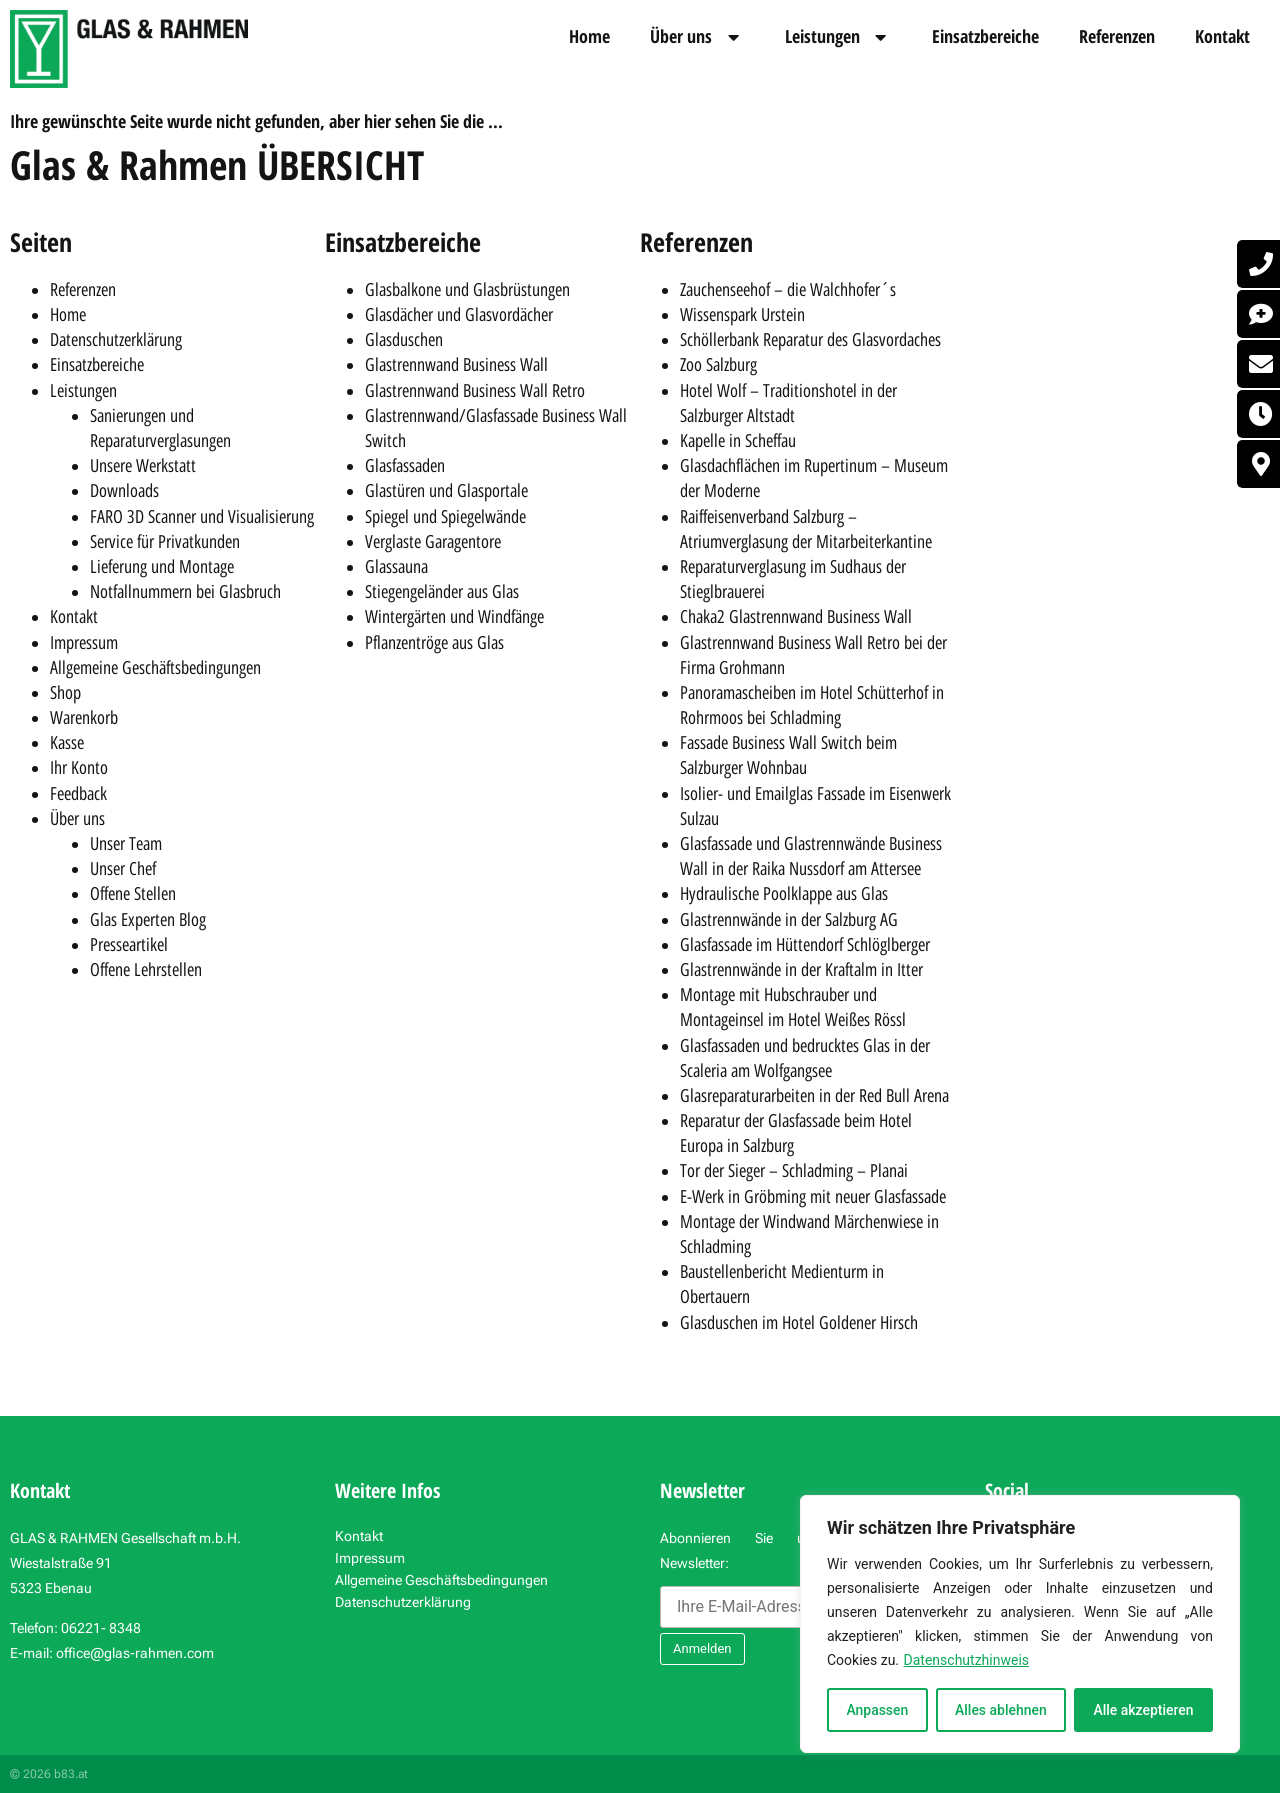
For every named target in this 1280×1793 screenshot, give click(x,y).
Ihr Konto (79, 768)
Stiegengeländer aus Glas (442, 592)
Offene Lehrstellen (146, 970)
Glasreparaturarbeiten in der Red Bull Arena (814, 1096)
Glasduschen (404, 340)
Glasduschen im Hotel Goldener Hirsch (799, 1323)
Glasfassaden (405, 466)
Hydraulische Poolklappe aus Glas (784, 894)
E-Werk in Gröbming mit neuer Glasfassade (813, 1197)
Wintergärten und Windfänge (454, 617)
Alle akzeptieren (1143, 1710)
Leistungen (839, 37)
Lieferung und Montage (162, 567)
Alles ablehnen (1001, 1710)
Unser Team (126, 844)
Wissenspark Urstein (742, 315)
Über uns (697, 37)
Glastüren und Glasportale (446, 491)
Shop (65, 693)
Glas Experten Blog (148, 920)
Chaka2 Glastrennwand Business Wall (796, 617)
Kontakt (1222, 36)
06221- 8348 (101, 1628)
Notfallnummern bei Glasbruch (185, 592)
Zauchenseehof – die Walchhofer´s (788, 290)
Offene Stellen (133, 894)
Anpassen (877, 1710)
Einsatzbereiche (985, 36)
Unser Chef (123, 869)
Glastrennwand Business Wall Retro (475, 391)
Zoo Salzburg (718, 365)
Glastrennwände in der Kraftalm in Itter (801, 970)
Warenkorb (84, 718)
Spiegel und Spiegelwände (445, 517)
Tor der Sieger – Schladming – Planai (794, 1171)
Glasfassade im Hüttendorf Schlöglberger (805, 945)
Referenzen (1117, 36)
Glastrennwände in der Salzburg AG (789, 920)
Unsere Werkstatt (143, 466)
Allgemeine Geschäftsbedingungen (155, 668)
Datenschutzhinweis (966, 1660)
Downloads (124, 491)
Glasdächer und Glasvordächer (459, 315)
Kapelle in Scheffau (738, 441)
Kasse (67, 743)
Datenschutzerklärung (116, 340)
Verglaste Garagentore (433, 542)
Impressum (84, 643)
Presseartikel (129, 945)
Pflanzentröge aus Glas (434, 643)
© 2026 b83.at (49, 1774)
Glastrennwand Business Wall (456, 365)
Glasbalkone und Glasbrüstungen (467, 290)
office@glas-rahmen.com (135, 1653)
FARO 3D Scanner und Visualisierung (202, 517)
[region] (1020, 1624)
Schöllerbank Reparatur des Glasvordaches (810, 340)
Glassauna (396, 567)
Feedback (78, 794)
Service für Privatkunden (165, 542)
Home (589, 36)
